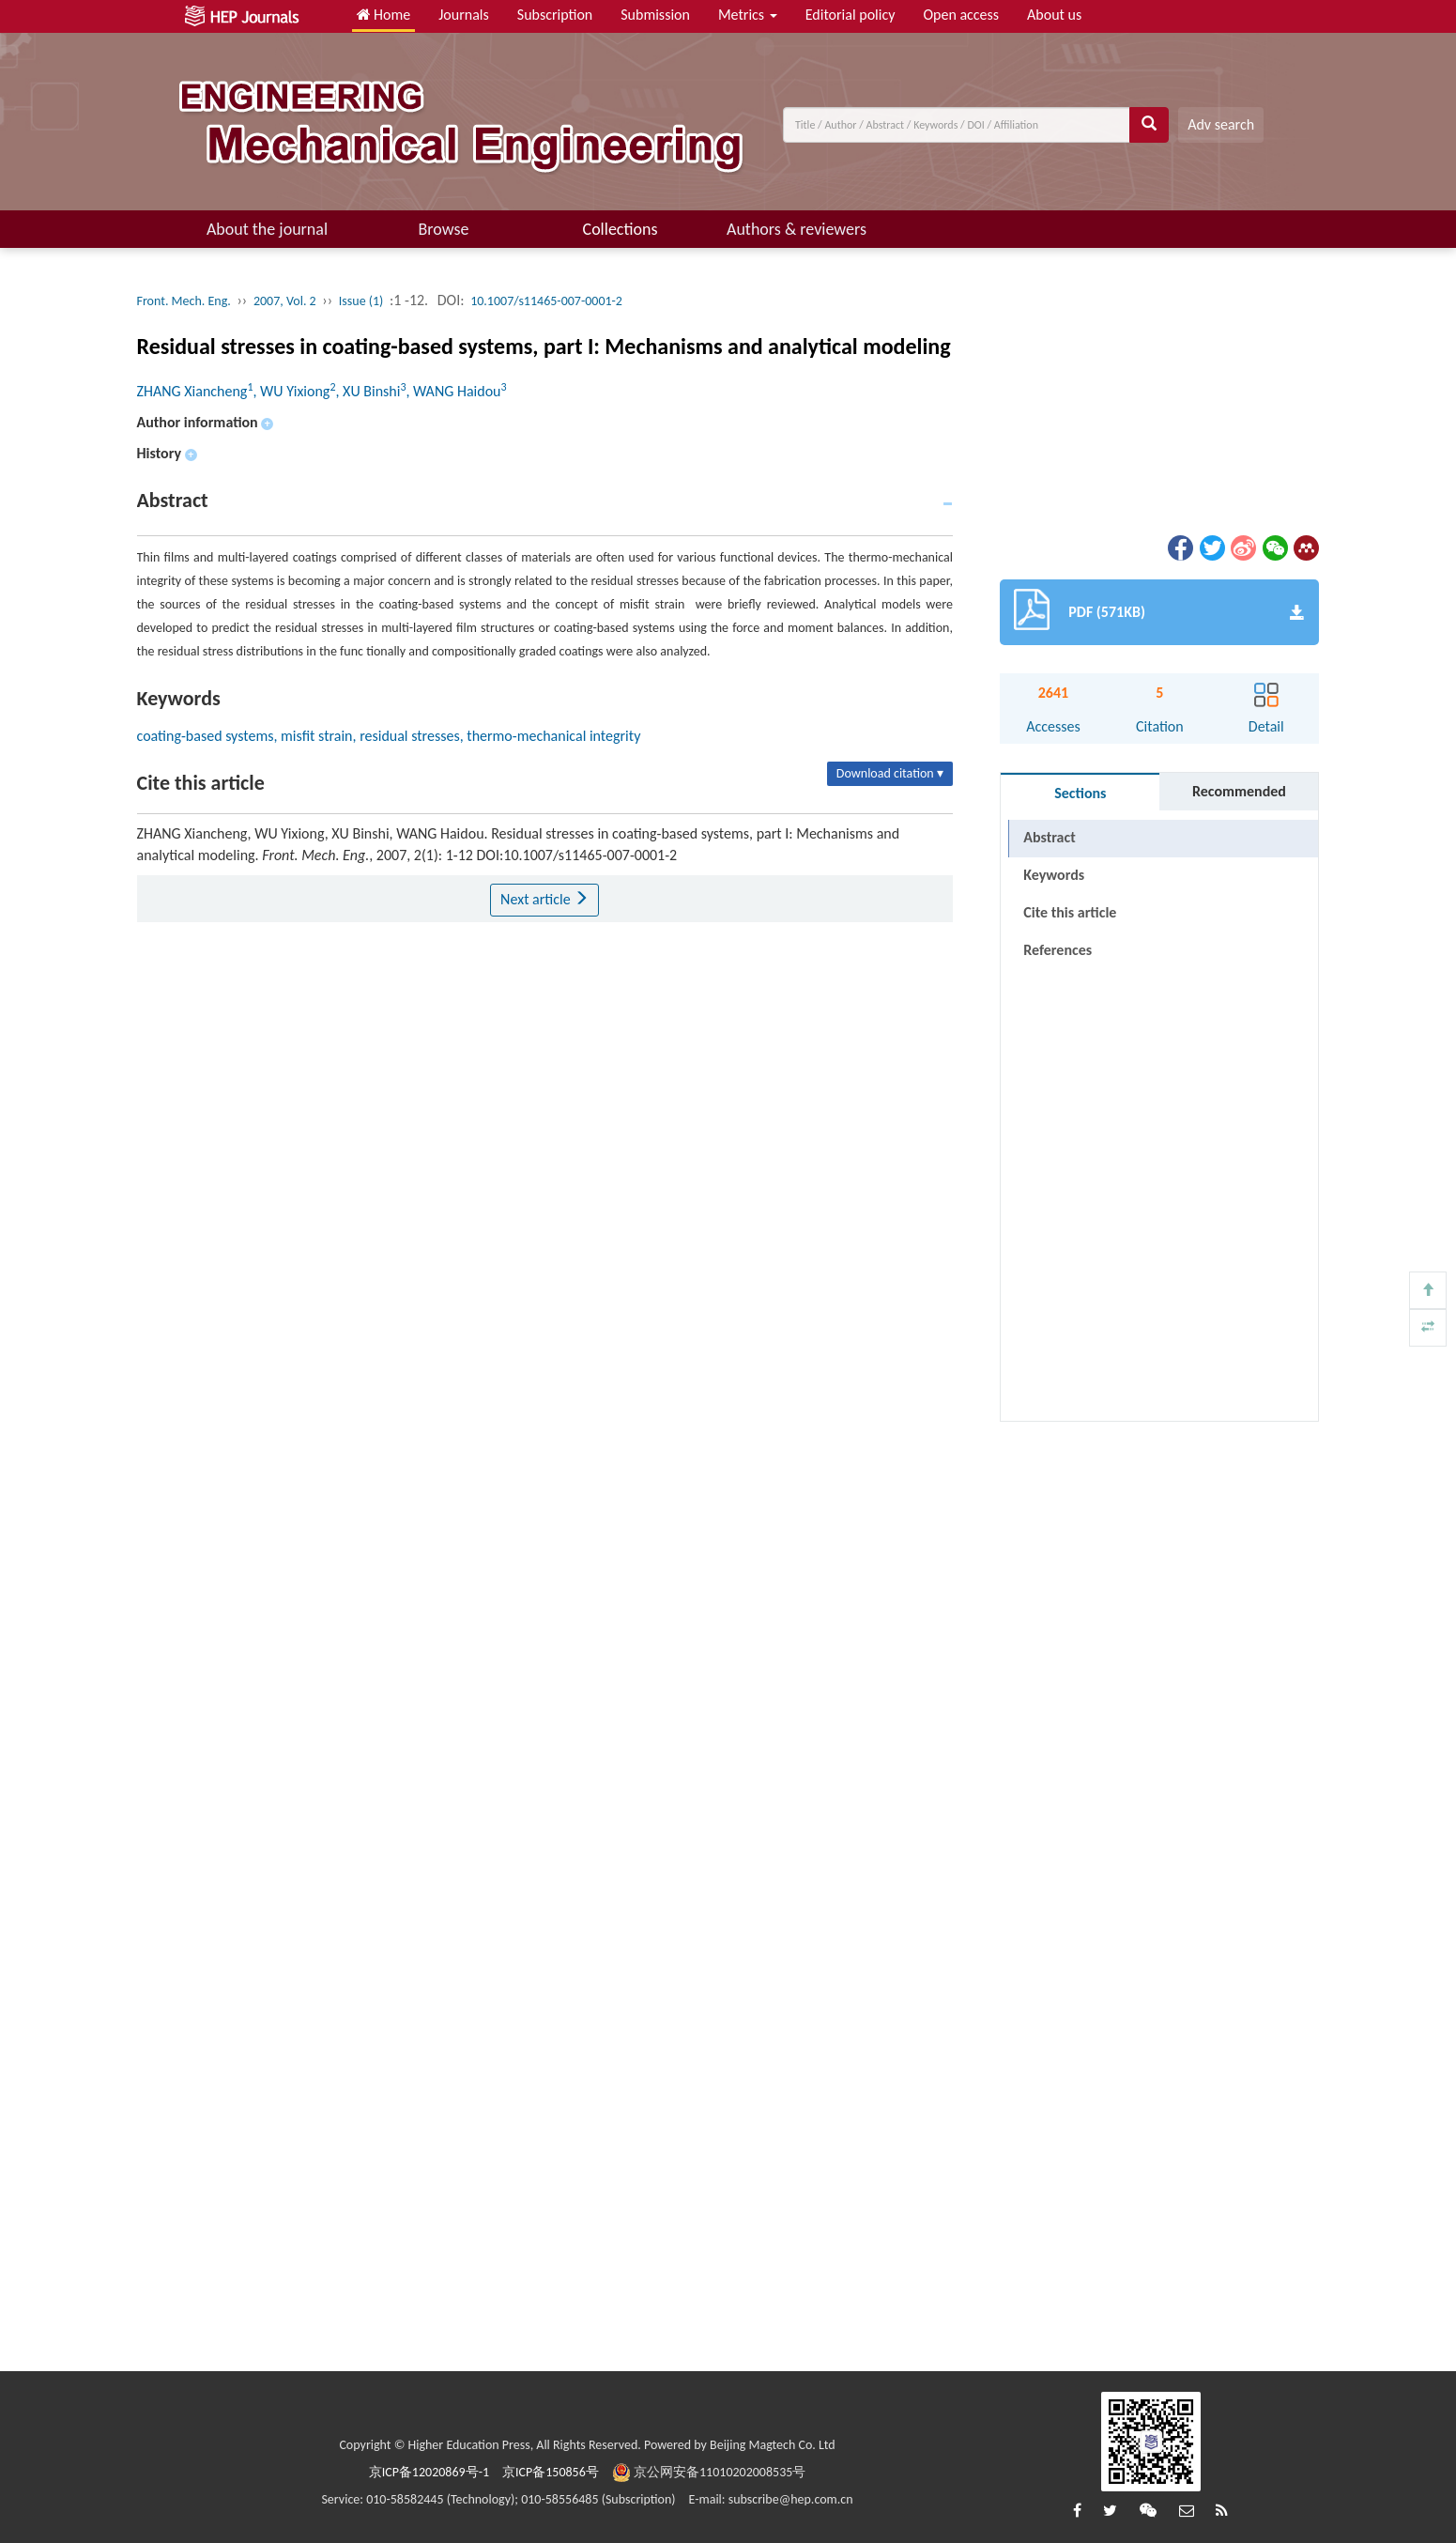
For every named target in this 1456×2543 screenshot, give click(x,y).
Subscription (554, 14)
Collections (620, 229)
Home (384, 14)
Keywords (1053, 875)
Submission (655, 14)
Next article (544, 899)
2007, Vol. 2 (284, 301)
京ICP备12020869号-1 (429, 2472)
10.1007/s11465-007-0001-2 (546, 301)
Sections (1080, 793)
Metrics (747, 14)
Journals (463, 14)
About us (1054, 14)
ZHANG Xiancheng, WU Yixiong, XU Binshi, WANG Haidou (322, 391)
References (1057, 950)
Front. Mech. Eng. (184, 301)
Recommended (1239, 791)
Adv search (1221, 124)
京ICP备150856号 (550, 2472)
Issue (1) (361, 301)
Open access (961, 14)
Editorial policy (850, 14)
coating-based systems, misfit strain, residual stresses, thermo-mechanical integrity (389, 736)
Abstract (1049, 837)
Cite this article (1069, 912)
